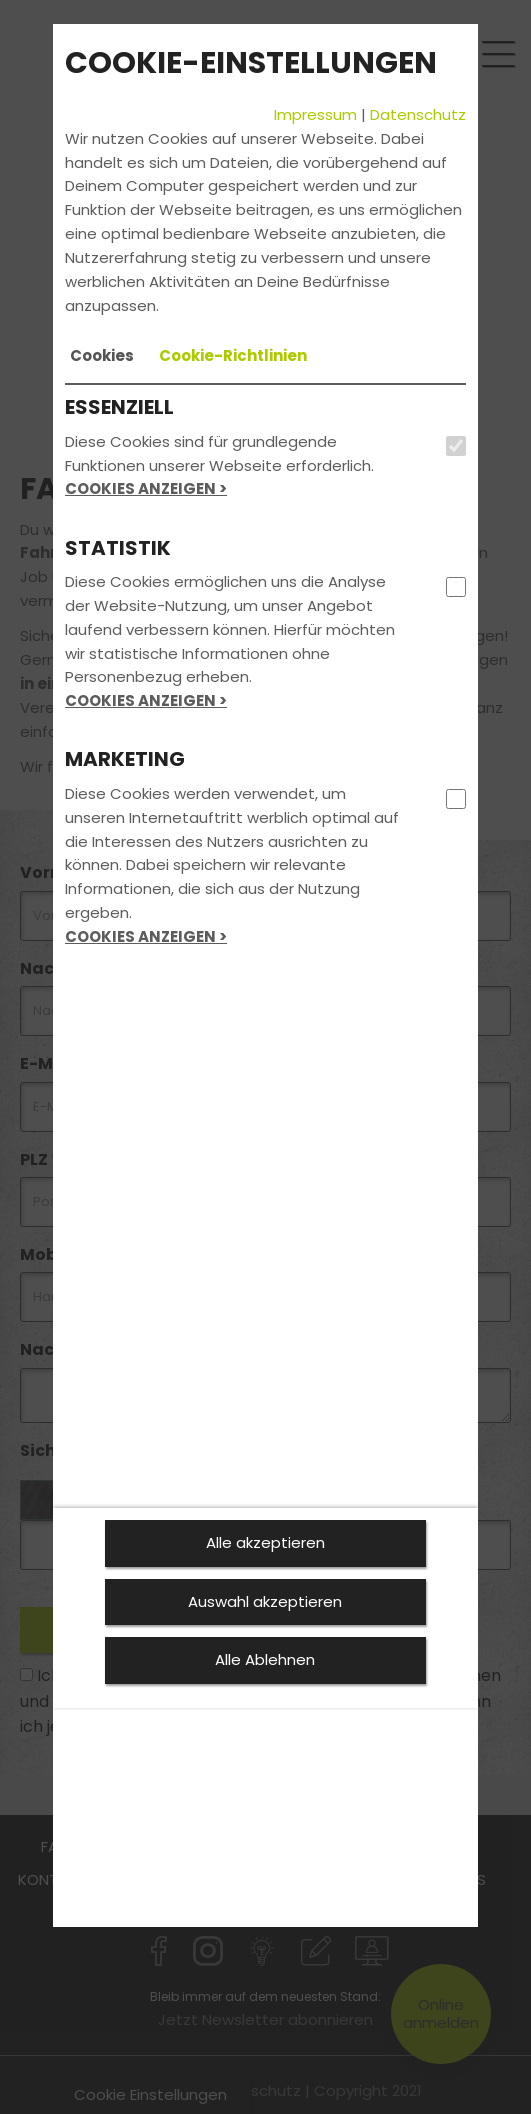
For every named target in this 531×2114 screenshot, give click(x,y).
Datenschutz (418, 114)
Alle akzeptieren (265, 1542)
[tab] (102, 356)
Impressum (315, 114)
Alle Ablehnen (265, 1659)
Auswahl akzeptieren (265, 1601)
